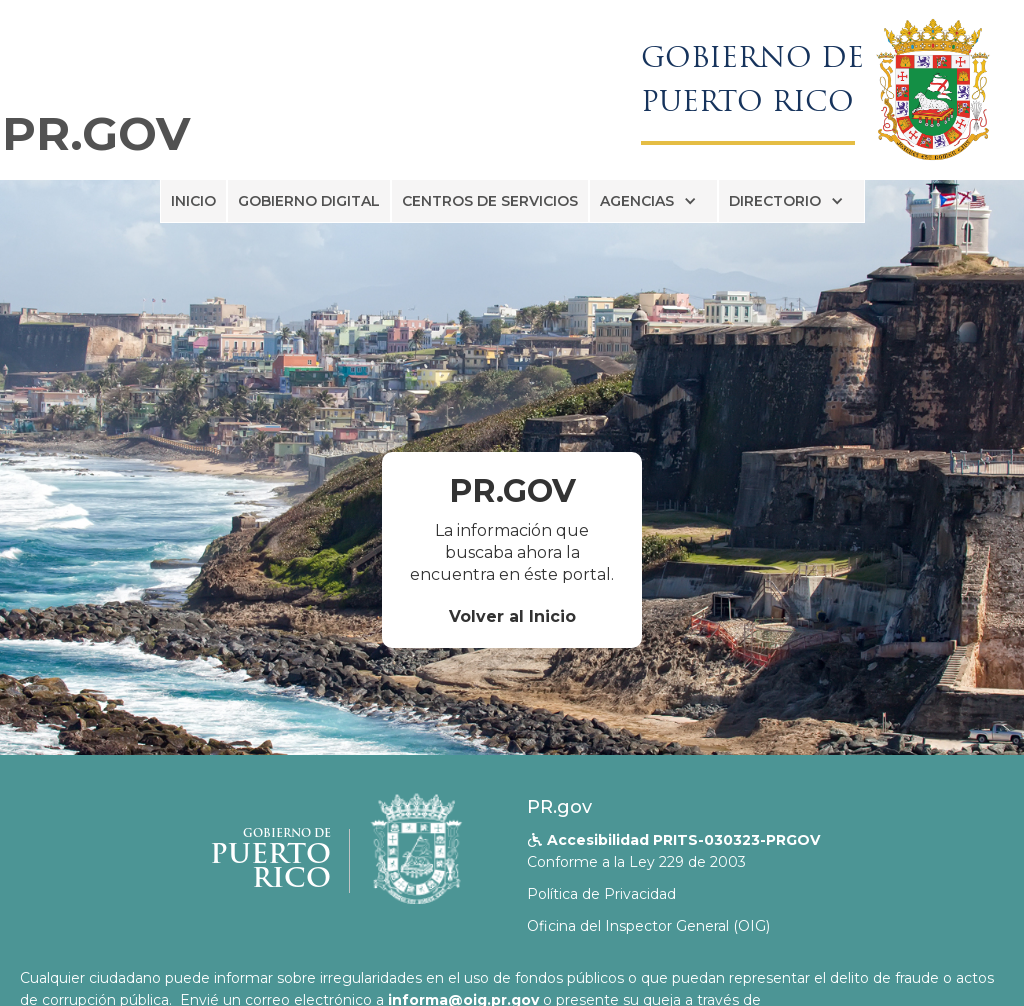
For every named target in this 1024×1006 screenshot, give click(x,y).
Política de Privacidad (601, 894)
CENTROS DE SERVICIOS (490, 201)
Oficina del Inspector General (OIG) (648, 926)
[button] (653, 201)
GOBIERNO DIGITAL (309, 201)
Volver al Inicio (512, 616)
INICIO (193, 201)
